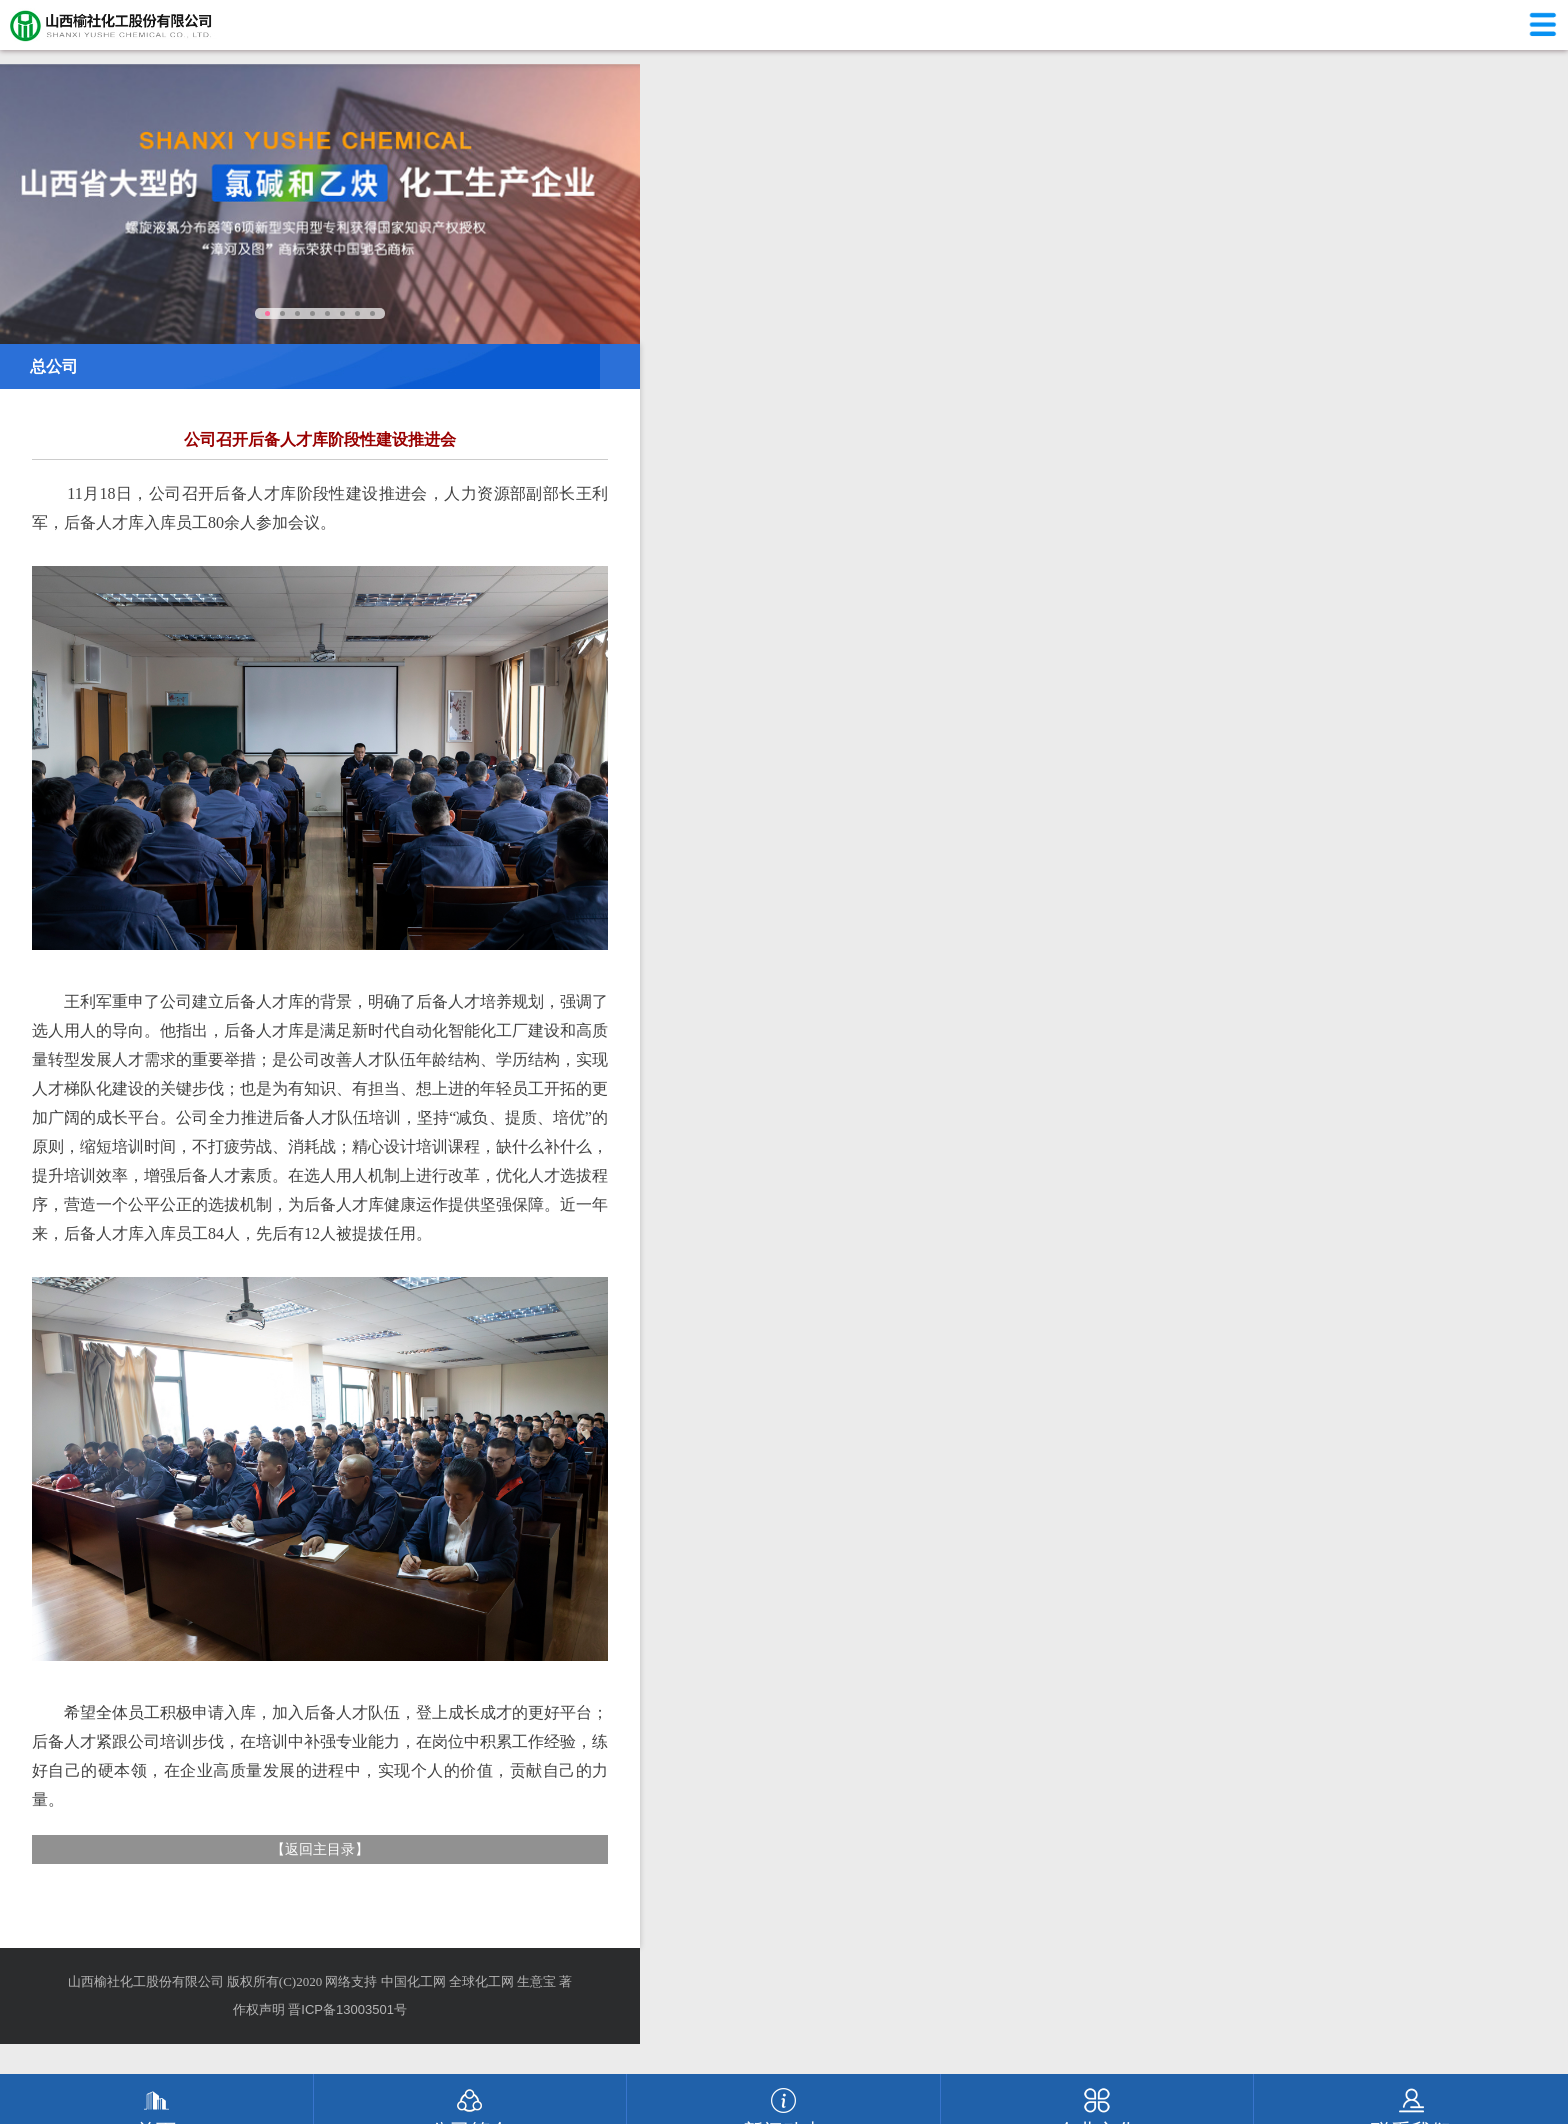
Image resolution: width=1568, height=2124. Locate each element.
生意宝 (536, 1981)
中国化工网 (413, 1981)
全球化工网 (481, 1981)
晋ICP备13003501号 (347, 2009)
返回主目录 (320, 1849)
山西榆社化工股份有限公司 (146, 1981)
